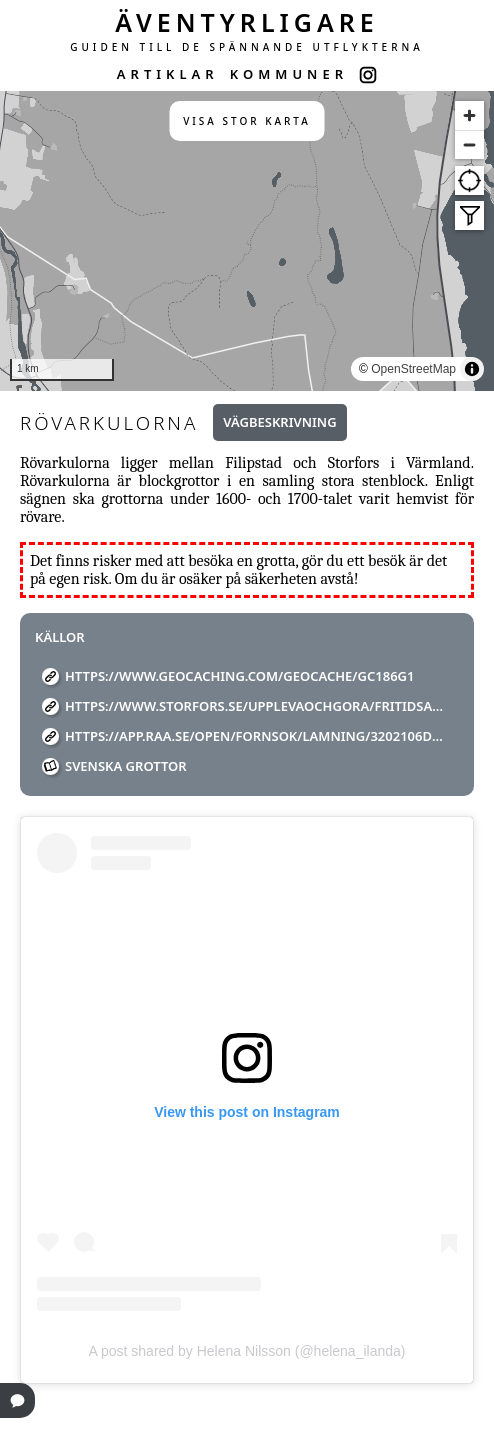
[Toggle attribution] (472, 369)
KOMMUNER (289, 74)
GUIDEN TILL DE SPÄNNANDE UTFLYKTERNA (247, 47)
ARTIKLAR (168, 74)
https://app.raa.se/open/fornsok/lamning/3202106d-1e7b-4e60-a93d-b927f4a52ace (254, 736)
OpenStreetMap (413, 369)
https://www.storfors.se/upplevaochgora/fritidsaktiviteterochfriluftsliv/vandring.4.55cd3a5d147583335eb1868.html (254, 706)
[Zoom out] (469, 144)
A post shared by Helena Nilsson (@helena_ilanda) (247, 1351)
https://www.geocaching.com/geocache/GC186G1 (239, 676)
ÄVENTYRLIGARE (247, 22)
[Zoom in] (469, 115)
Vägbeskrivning (279, 422)
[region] (247, 241)
